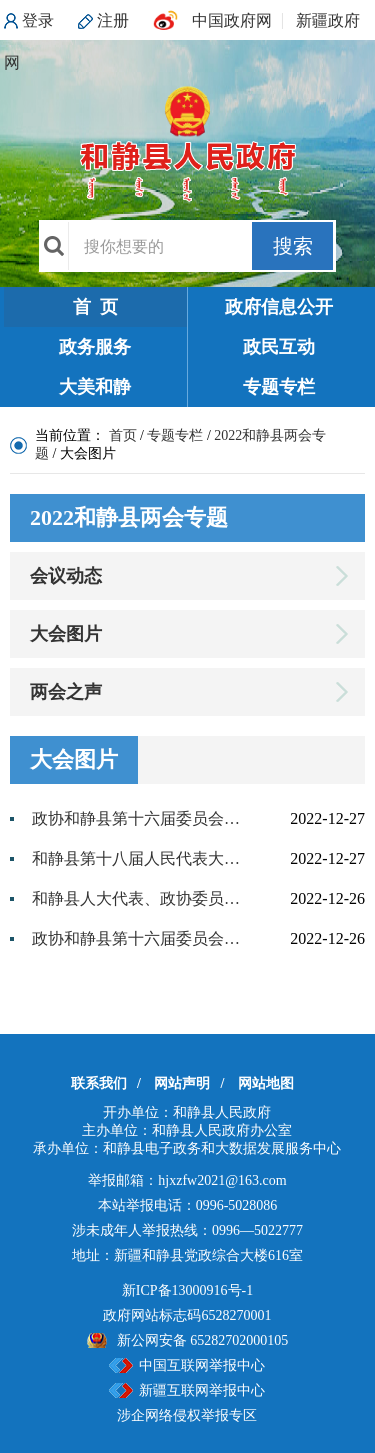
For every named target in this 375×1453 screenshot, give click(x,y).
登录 (38, 20)
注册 (113, 20)
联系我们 (99, 1083)
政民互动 (279, 347)
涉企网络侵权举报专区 (187, 1415)
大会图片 (66, 634)
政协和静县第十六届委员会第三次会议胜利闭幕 (140, 818)
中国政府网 (232, 20)
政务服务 (95, 347)
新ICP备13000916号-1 (187, 1290)
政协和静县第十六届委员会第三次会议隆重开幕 (140, 938)
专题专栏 (279, 387)
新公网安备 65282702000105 (203, 1340)
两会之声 (66, 692)
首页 (123, 435)
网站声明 (182, 1083)
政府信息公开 (279, 307)
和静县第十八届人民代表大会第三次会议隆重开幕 (140, 858)
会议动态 (66, 576)
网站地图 (266, 1083)
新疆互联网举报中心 (202, 1390)
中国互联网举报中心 (202, 1365)
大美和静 (95, 387)
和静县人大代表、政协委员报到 (140, 898)
